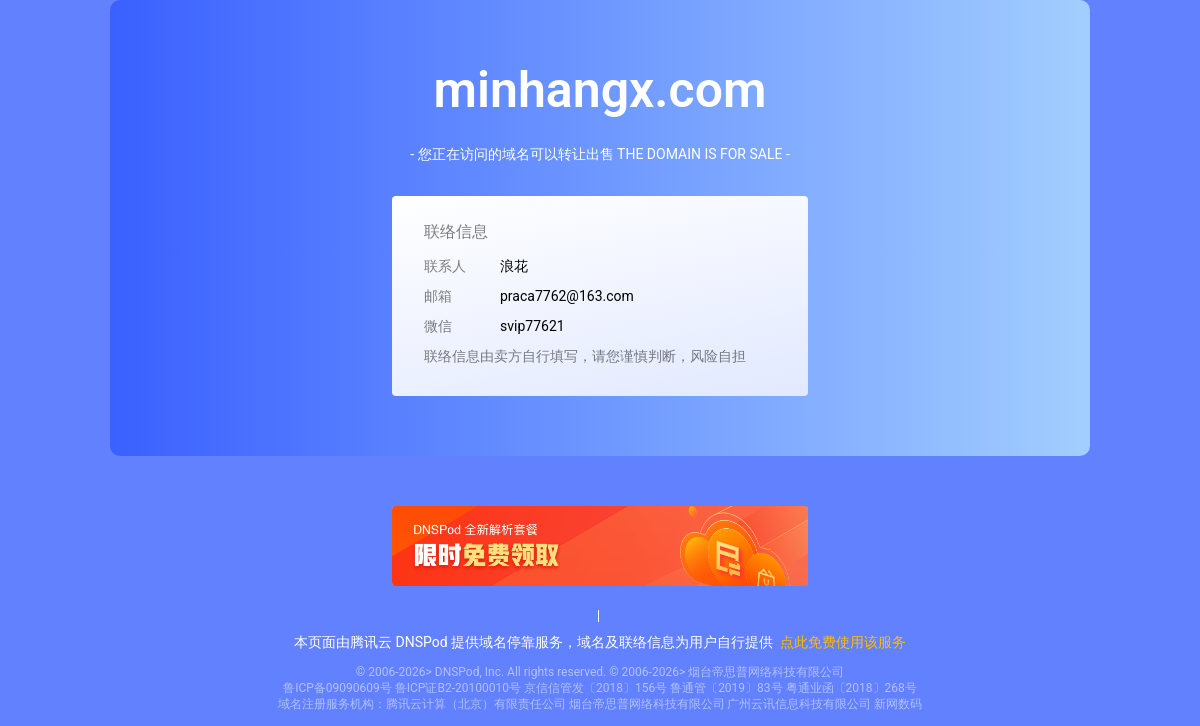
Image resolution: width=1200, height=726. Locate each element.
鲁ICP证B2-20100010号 (458, 688)
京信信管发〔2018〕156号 (595, 688)
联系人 (445, 266)
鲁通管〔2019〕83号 (726, 688)
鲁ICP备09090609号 (337, 688)
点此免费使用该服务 (843, 642)
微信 (438, 326)
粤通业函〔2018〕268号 (851, 688)
